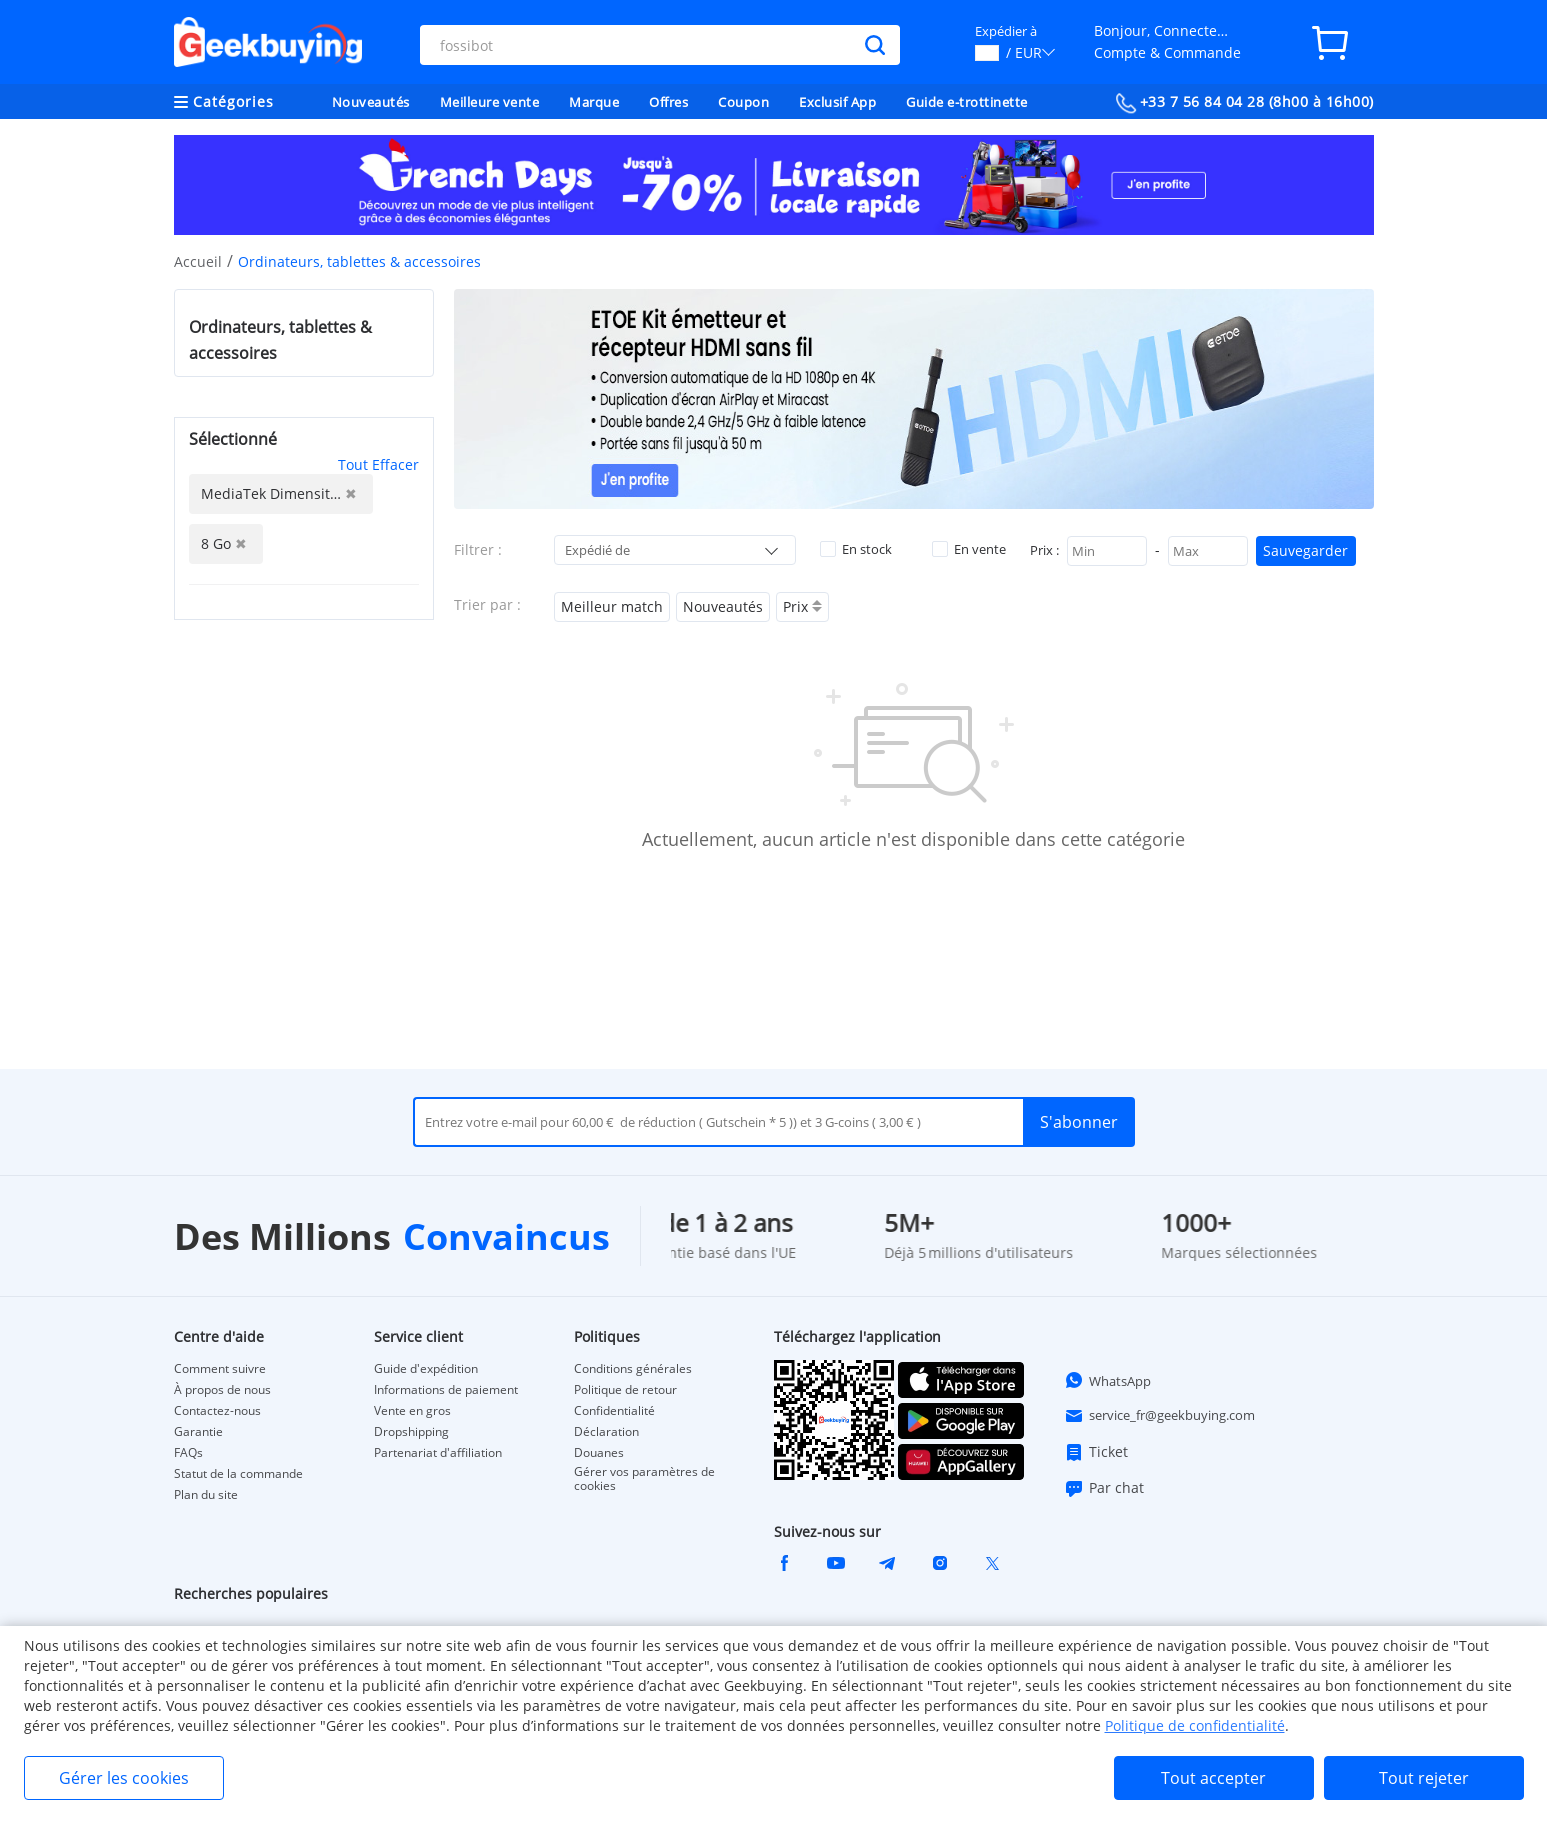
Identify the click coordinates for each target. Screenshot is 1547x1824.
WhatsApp (1107, 1380)
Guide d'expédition (426, 1369)
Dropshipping (411, 1432)
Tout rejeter (1424, 1778)
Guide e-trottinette (967, 102)
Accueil (198, 261)
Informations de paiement (446, 1390)
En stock (856, 549)
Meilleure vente (490, 102)
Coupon (743, 102)
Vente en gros (412, 1411)
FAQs (188, 1453)
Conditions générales (633, 1369)
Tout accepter (1213, 1778)
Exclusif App (837, 102)
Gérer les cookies (124, 1778)
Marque (594, 102)
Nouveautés (371, 102)
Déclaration (606, 1432)
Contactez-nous (217, 1411)
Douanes (599, 1453)
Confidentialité (614, 1411)
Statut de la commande (238, 1474)
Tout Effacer (378, 464)
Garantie (198, 1432)
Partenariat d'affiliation (438, 1453)
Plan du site (206, 1495)
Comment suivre (220, 1369)
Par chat (1104, 1488)
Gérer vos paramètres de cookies (644, 1479)
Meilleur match (612, 606)
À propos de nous (222, 1390)
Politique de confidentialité (1195, 1725)
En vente (969, 549)
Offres (668, 102)
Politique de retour (625, 1390)
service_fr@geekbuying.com (1159, 1416)
